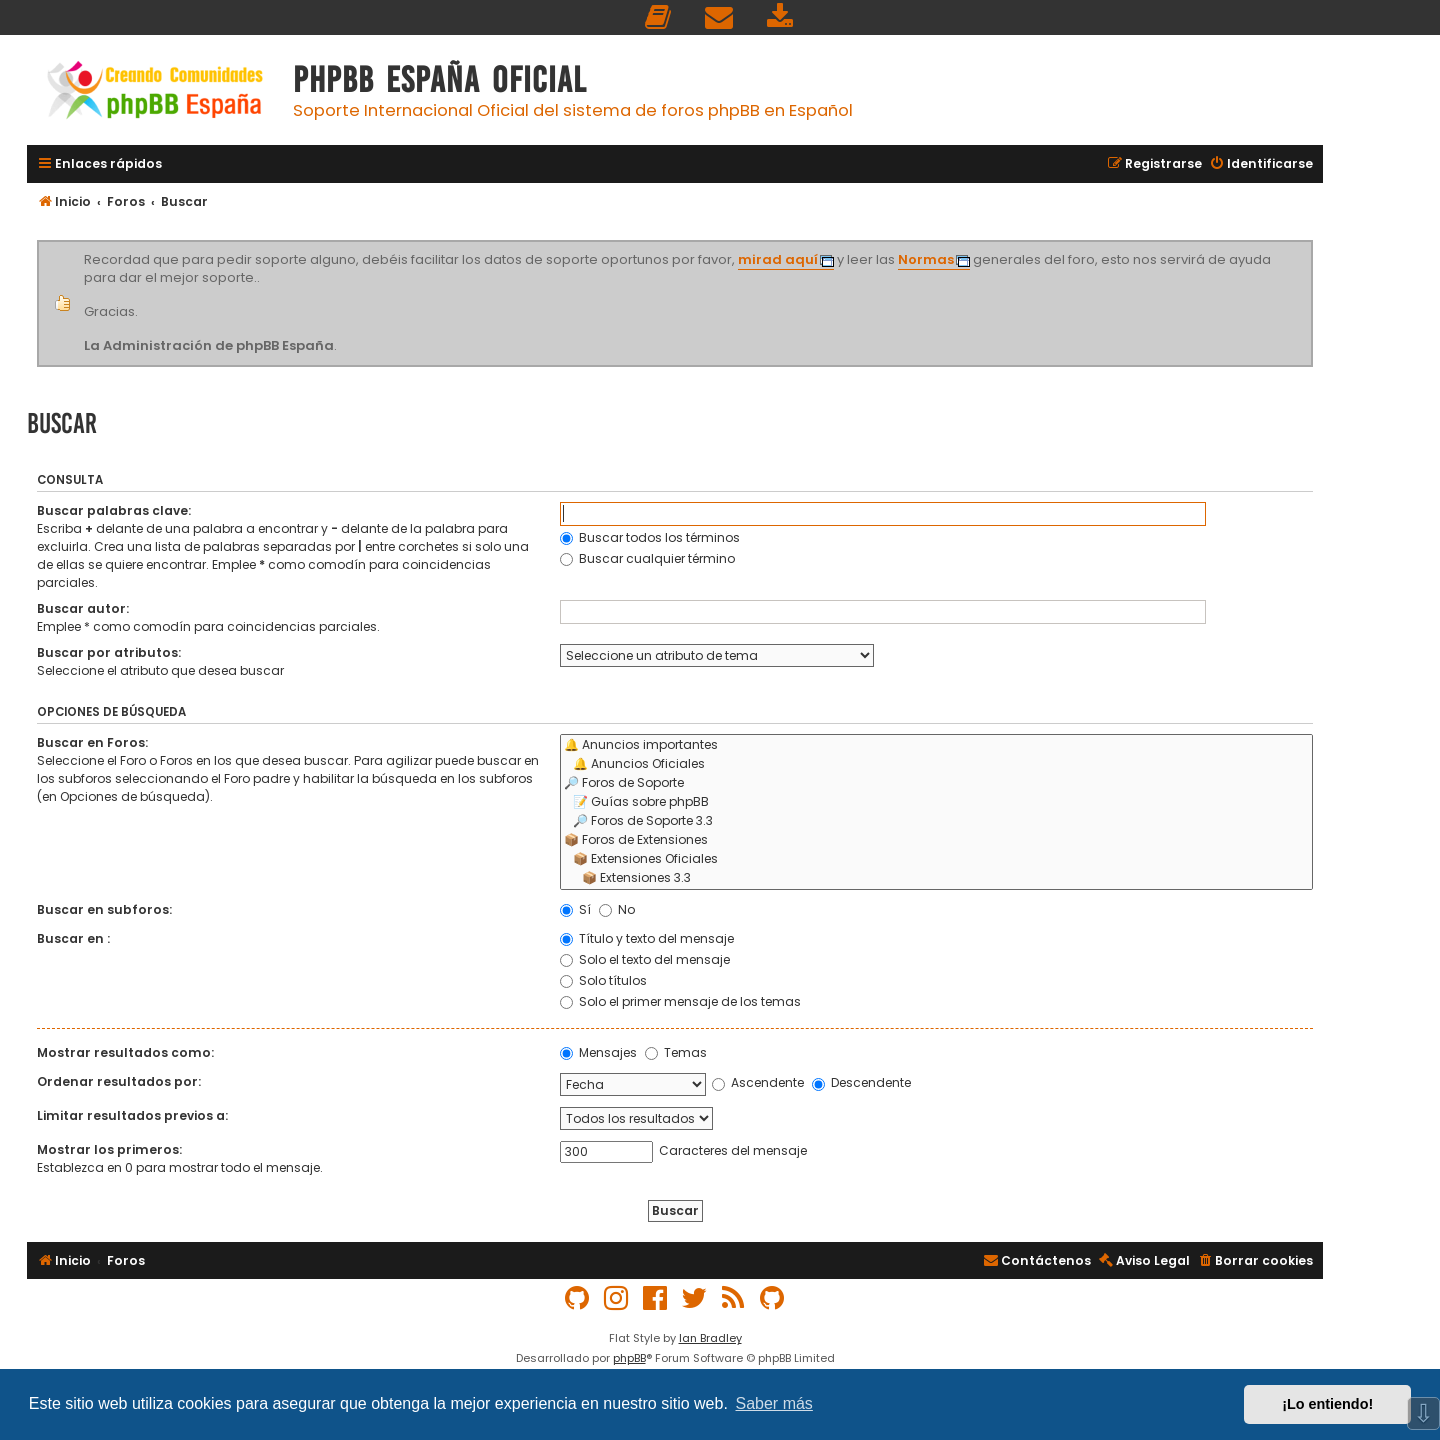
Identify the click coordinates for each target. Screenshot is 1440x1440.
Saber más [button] (774, 1403)
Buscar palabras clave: (114, 510)
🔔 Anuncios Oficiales (936, 764)
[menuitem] (659, 17)
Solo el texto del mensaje (645, 959)
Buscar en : (73, 938)
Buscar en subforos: (104, 909)
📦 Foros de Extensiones (936, 840)
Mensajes (598, 1052)
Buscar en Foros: (92, 742)
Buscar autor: (83, 608)
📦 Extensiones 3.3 (936, 878)
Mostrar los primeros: (109, 1149)
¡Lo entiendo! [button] (1327, 1404)
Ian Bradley (710, 1338)
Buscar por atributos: (109, 652)
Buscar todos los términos (650, 537)
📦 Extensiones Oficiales (936, 859)
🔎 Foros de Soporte (936, 783)
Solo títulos (603, 980)
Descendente (861, 1082)
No (617, 909)
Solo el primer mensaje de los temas (680, 1001)
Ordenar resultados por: (119, 1081)
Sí (575, 909)
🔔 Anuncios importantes (936, 745)
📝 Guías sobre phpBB (936, 802)
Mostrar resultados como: (125, 1052)
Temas (676, 1052)
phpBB (629, 1358)
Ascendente (758, 1082)
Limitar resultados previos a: (132, 1115)
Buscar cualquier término (647, 558)
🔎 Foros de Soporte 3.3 (936, 821)
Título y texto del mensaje (647, 938)
